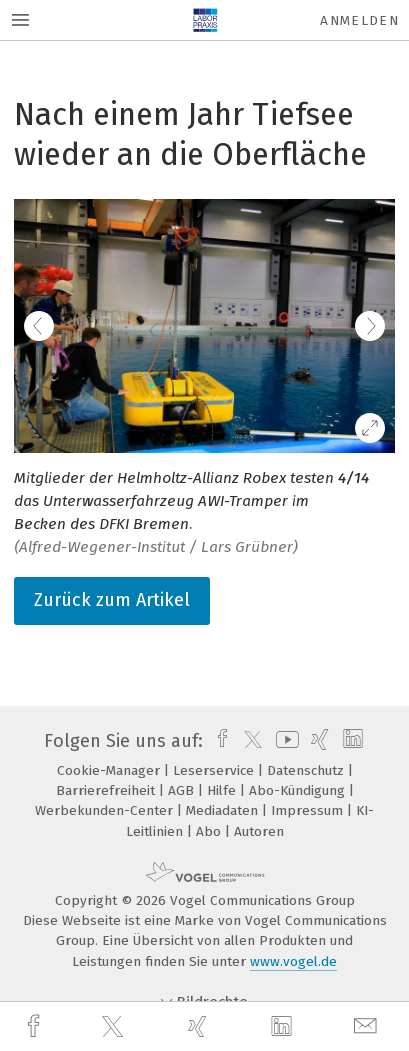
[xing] (200, 1026)
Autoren (259, 831)
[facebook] (36, 1026)
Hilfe (223, 790)
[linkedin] (284, 1027)
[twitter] (115, 1027)
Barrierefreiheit (107, 790)
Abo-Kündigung (299, 790)
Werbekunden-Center (106, 810)
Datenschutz (307, 770)
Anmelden (359, 20)
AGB (183, 790)
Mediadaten (224, 810)
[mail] (368, 1026)
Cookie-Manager (110, 770)
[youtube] (284, 741)
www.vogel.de (293, 961)
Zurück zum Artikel (112, 600)
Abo (210, 831)
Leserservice (215, 770)
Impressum (309, 810)
